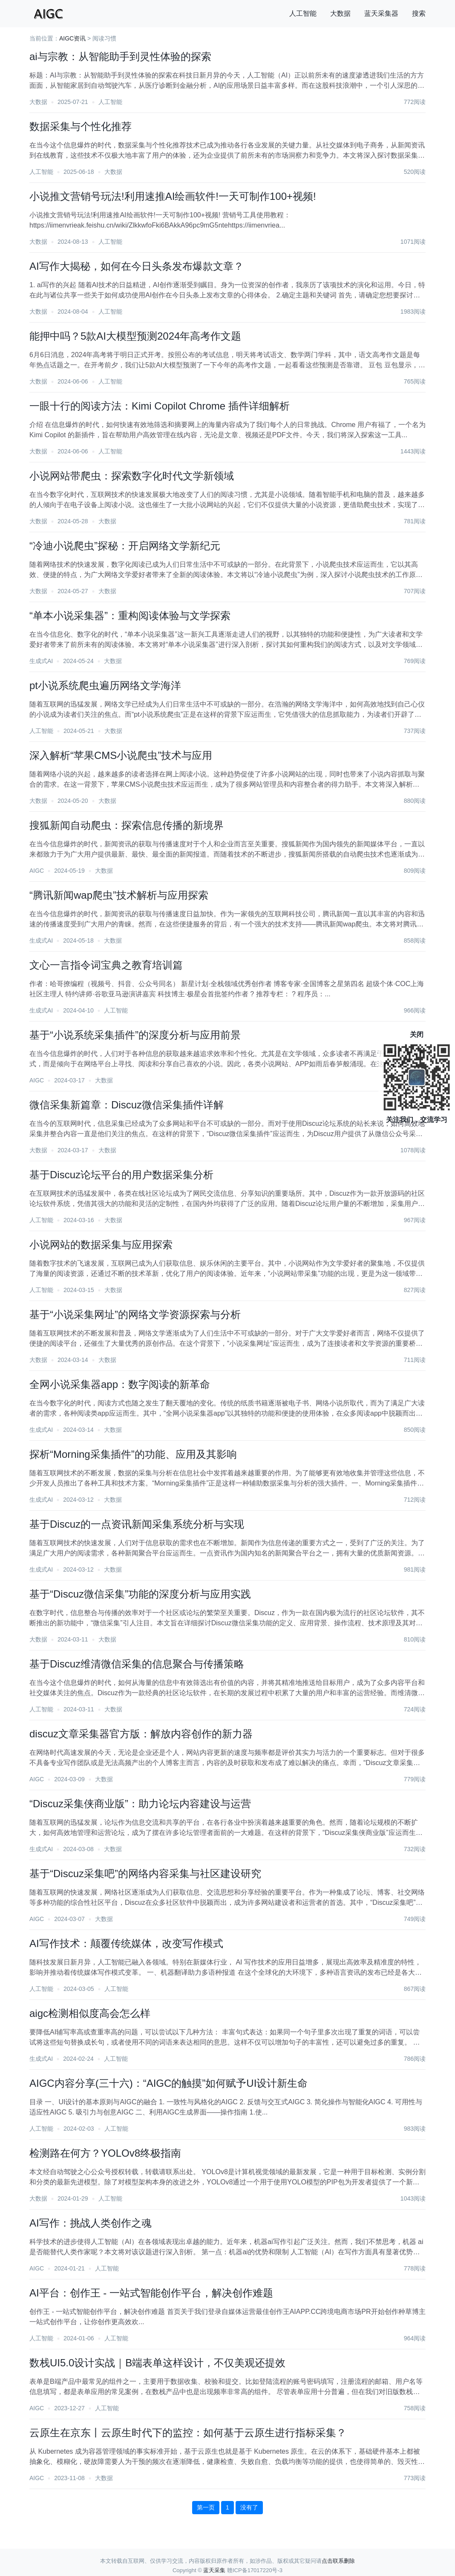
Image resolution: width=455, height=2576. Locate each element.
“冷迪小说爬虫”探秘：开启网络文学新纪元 (124, 545)
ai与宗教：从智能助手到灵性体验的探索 (120, 56)
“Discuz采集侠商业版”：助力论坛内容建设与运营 (140, 1803)
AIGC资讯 (72, 38)
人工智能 (303, 13)
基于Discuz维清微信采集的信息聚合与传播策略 (136, 1664)
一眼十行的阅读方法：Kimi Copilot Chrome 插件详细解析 (159, 406)
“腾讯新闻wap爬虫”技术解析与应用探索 (118, 895)
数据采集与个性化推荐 (80, 126)
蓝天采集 (214, 2570)
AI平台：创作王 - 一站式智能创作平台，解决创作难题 (151, 2293)
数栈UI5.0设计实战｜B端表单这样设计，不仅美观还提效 (157, 2362)
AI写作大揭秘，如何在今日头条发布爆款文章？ (136, 266)
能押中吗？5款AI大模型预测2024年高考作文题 (135, 336)
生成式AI (41, 661)
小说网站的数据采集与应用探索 (101, 1244)
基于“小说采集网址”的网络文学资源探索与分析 (135, 1314)
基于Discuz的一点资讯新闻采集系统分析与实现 (136, 1524)
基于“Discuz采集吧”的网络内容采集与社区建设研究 (145, 1873)
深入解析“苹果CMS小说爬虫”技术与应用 (120, 755)
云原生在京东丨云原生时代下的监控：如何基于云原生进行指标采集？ (187, 2432)
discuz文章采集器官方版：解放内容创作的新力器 (141, 1733)
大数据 (340, 13)
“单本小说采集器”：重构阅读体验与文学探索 (129, 615)
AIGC (36, 870)
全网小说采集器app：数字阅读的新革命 (119, 1384)
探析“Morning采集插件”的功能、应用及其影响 (133, 1454)
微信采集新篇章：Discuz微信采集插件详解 (126, 1105)
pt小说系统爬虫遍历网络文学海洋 (105, 685)
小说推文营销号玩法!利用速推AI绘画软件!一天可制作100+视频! (172, 196)
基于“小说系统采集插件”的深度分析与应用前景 (135, 1035)
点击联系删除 (338, 2561)
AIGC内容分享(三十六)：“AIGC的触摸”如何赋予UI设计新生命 (168, 2083)
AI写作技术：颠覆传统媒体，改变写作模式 (126, 1943)
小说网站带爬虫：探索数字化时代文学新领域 (131, 476)
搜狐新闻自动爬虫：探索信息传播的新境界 (126, 825)
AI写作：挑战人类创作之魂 (90, 2223)
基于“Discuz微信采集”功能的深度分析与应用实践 (140, 1594)
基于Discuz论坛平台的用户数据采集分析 (121, 1174)
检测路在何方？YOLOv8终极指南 (105, 2153)
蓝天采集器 (381, 13)
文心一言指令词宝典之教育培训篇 (106, 965)
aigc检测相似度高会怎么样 (89, 2013)
